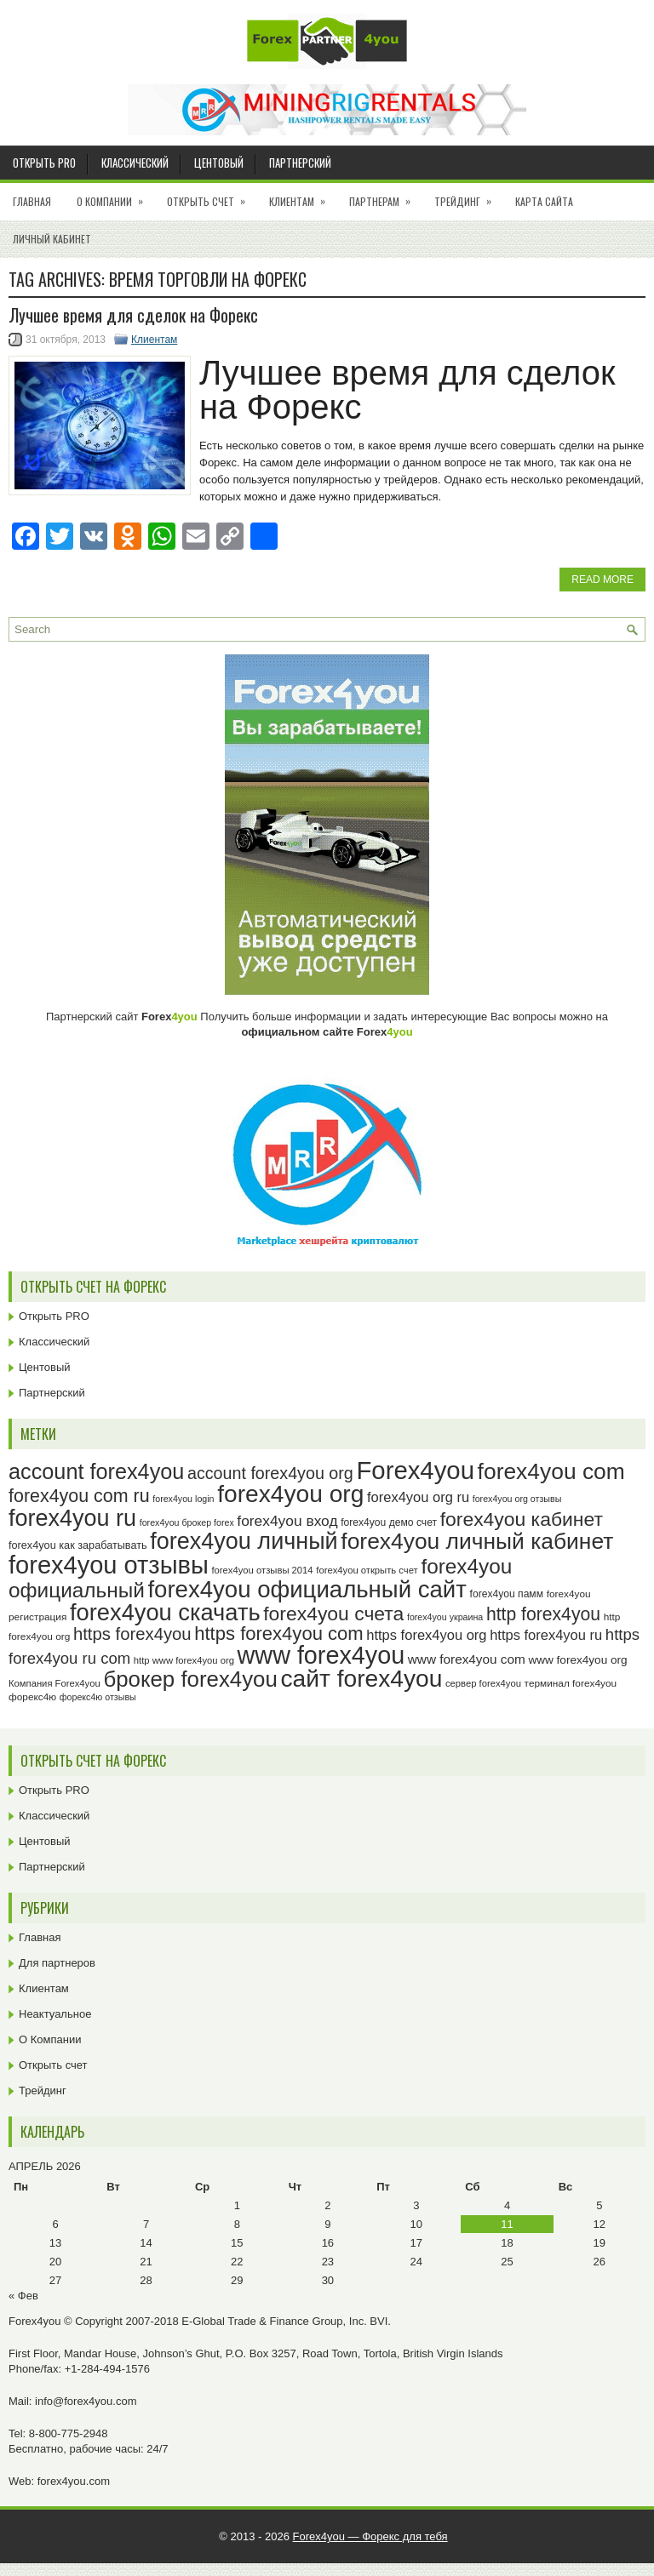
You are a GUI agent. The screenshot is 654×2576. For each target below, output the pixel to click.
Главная (32, 201)
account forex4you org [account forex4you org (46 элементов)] (270, 1473)
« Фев (23, 2295)
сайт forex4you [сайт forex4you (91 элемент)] (361, 1678)
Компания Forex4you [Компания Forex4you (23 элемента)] (54, 1683)
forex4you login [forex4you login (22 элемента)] (183, 1499)
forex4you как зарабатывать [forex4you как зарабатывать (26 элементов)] (78, 1545)
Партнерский (300, 162)
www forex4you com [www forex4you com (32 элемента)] (466, 1659)
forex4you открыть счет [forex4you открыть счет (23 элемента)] (367, 1570)
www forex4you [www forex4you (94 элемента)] (321, 1655)
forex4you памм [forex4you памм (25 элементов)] (507, 1594)
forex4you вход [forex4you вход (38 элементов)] (287, 1520)
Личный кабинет (52, 238)
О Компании (115, 195)
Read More (602, 579)
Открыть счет (211, 195)
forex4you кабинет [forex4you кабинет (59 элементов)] (521, 1519)
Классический (135, 162)
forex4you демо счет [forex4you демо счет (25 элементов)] (389, 1522)
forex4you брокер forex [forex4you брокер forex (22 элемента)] (187, 1522)
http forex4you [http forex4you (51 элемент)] (543, 1614)
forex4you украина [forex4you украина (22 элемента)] (445, 1617)
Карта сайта (544, 201)
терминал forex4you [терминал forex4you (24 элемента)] (571, 1683)
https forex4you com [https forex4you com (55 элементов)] (278, 1633)
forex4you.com (73, 2481)
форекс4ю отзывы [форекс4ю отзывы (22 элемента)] (98, 1697)
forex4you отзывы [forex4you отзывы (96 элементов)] (109, 1565)
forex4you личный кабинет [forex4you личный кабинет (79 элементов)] (477, 1541)
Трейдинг (468, 195)
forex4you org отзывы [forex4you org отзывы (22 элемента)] (517, 1499)
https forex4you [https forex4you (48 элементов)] (132, 1634)
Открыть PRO (44, 162)
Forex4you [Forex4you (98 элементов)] (415, 1470)
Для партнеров (57, 1962)
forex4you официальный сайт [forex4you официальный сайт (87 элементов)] (307, 1589)
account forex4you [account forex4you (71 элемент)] (96, 1471)
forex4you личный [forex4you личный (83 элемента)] (243, 1541)
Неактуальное (55, 2014)
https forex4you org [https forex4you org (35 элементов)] (426, 1634)
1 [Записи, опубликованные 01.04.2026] (237, 2205)
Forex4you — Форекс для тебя (370, 2536)
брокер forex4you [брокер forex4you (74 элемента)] (190, 1679)
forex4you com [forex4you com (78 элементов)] (551, 1471)
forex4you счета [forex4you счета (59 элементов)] (333, 1613)
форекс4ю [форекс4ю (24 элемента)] (32, 1697)
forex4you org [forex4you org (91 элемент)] (290, 1494)
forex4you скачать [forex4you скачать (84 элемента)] (165, 1612)
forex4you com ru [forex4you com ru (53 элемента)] (79, 1496)
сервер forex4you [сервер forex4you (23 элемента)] (483, 1683)
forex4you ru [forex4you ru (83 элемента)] (72, 1518)
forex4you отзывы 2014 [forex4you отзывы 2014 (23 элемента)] (262, 1570)
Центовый (219, 162)
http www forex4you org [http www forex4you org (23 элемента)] (184, 1660)
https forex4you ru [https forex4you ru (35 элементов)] (546, 1634)
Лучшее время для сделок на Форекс (133, 315)
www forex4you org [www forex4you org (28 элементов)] (577, 1660)
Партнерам (385, 195)
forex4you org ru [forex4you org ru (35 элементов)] (418, 1497)
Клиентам (302, 195)
